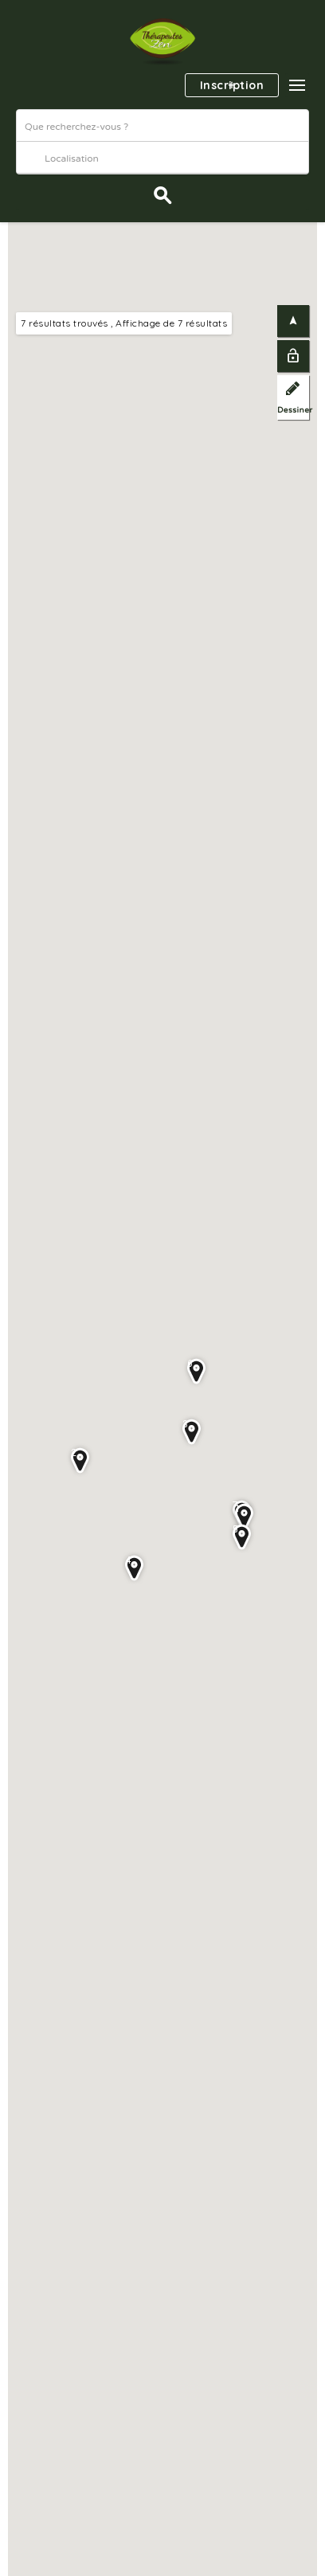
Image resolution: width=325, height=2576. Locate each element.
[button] (297, 85)
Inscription (232, 85)
